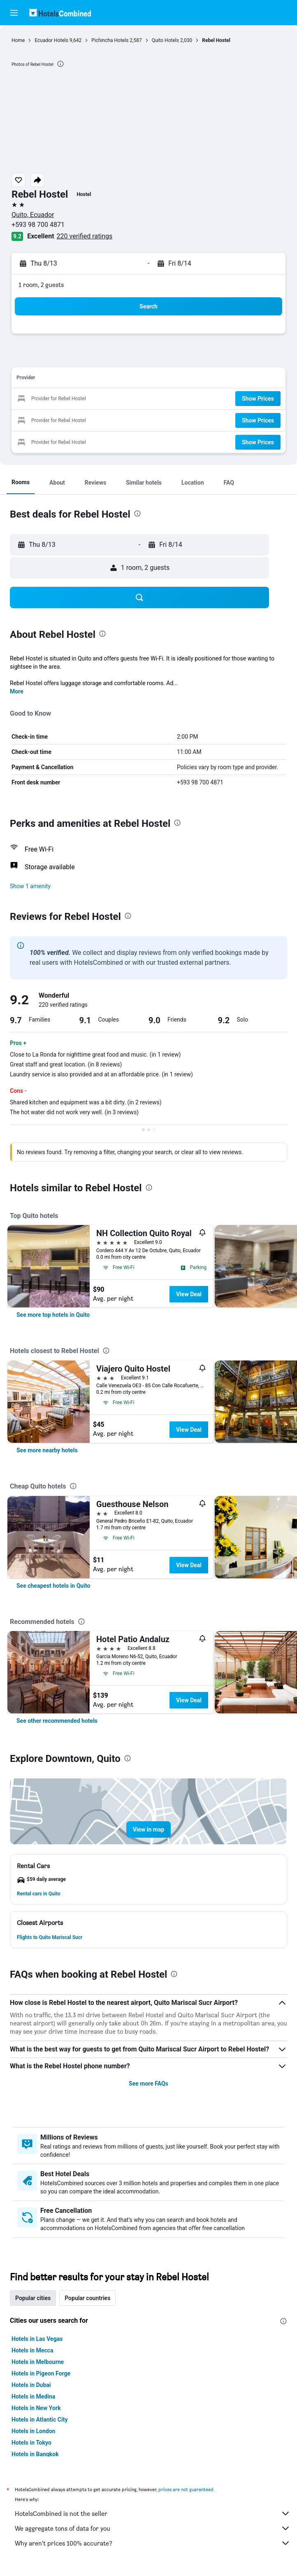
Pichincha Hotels (109, 40)
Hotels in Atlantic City (39, 2419)
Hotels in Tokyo (31, 2442)
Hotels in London (33, 2431)
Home (18, 40)
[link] (53, 1315)
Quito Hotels (165, 40)
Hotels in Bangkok (35, 2454)
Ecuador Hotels (51, 40)
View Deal (189, 1294)
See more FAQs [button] (148, 2083)
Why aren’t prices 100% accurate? (152, 2543)
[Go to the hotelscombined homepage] (60, 12)
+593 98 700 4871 (38, 225)
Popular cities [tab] (33, 2298)
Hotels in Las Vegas (37, 2339)
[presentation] (60, 64)
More (16, 691)
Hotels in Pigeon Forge (41, 2373)
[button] (14, 13)
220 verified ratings (85, 236)
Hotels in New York (36, 2408)
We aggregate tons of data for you (152, 2528)
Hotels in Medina (33, 2396)
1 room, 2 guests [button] (41, 285)
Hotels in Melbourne (38, 2362)
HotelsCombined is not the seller (152, 2513)
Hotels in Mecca (32, 2350)
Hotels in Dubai (31, 2385)
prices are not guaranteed (185, 2489)
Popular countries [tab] (87, 2298)
